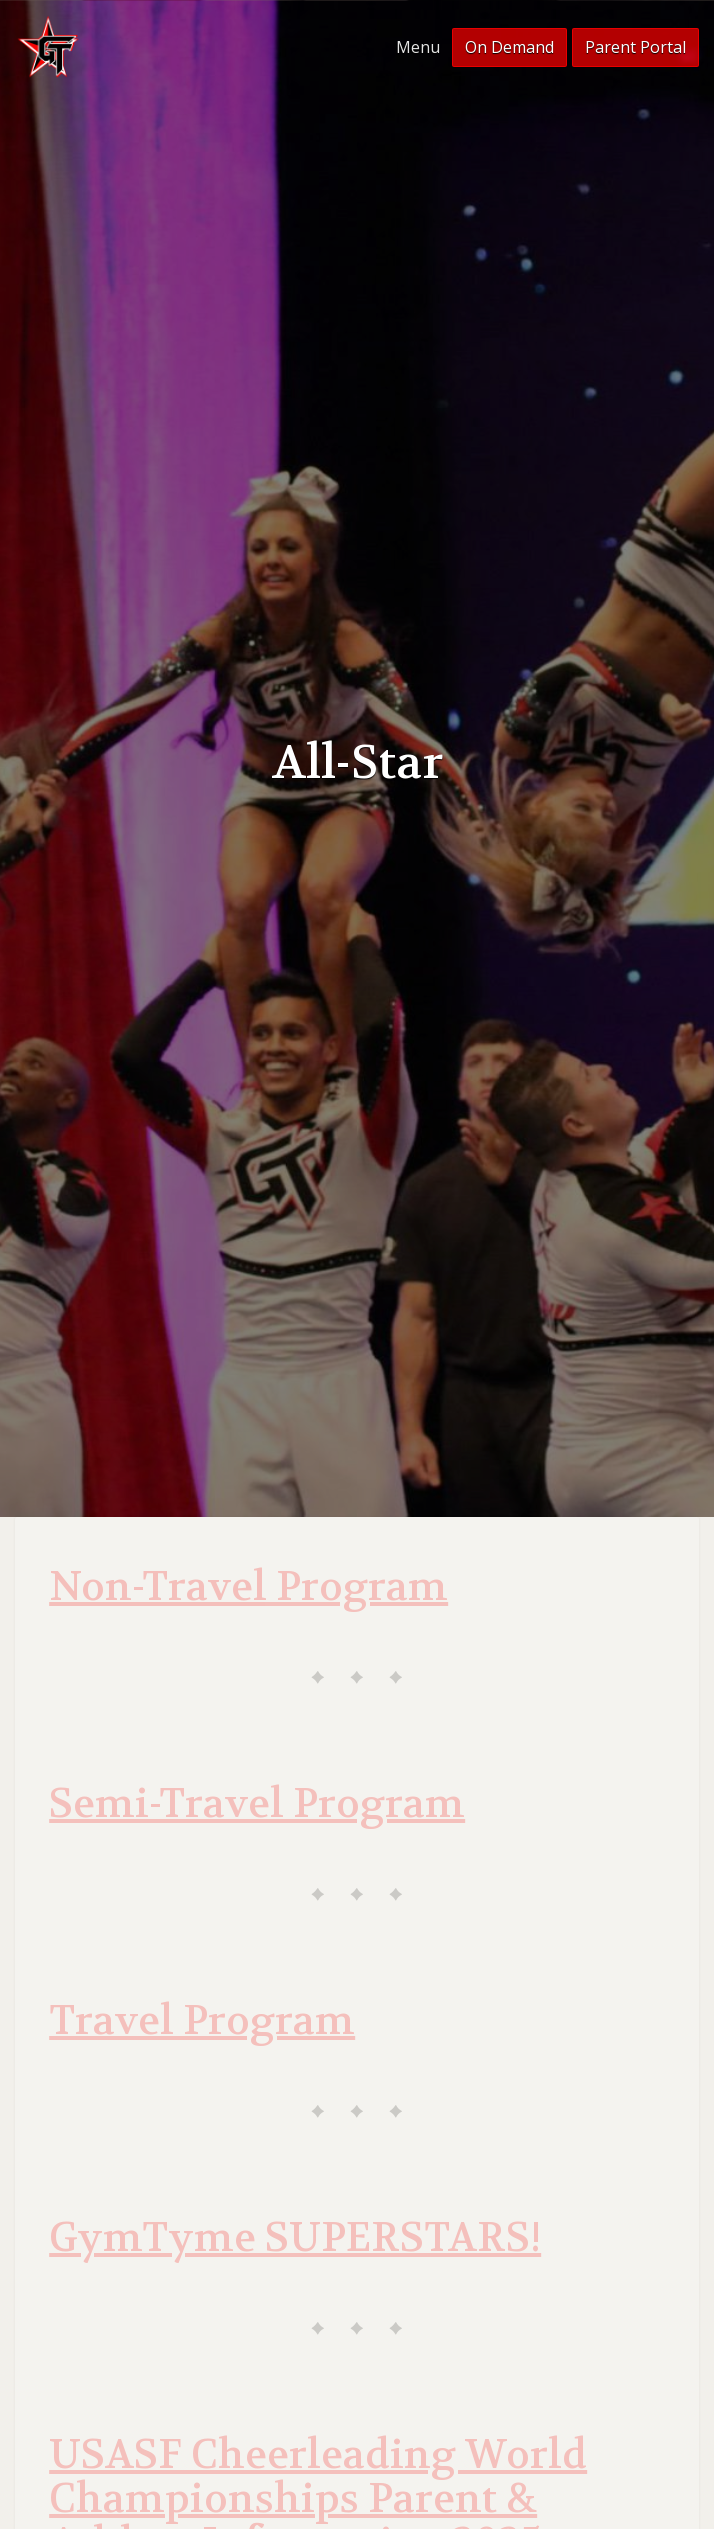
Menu (418, 47)
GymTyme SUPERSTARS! (295, 2238)
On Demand (509, 47)
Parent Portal (635, 47)
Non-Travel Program (248, 1587)
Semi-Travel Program (257, 1804)
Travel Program (202, 2021)
